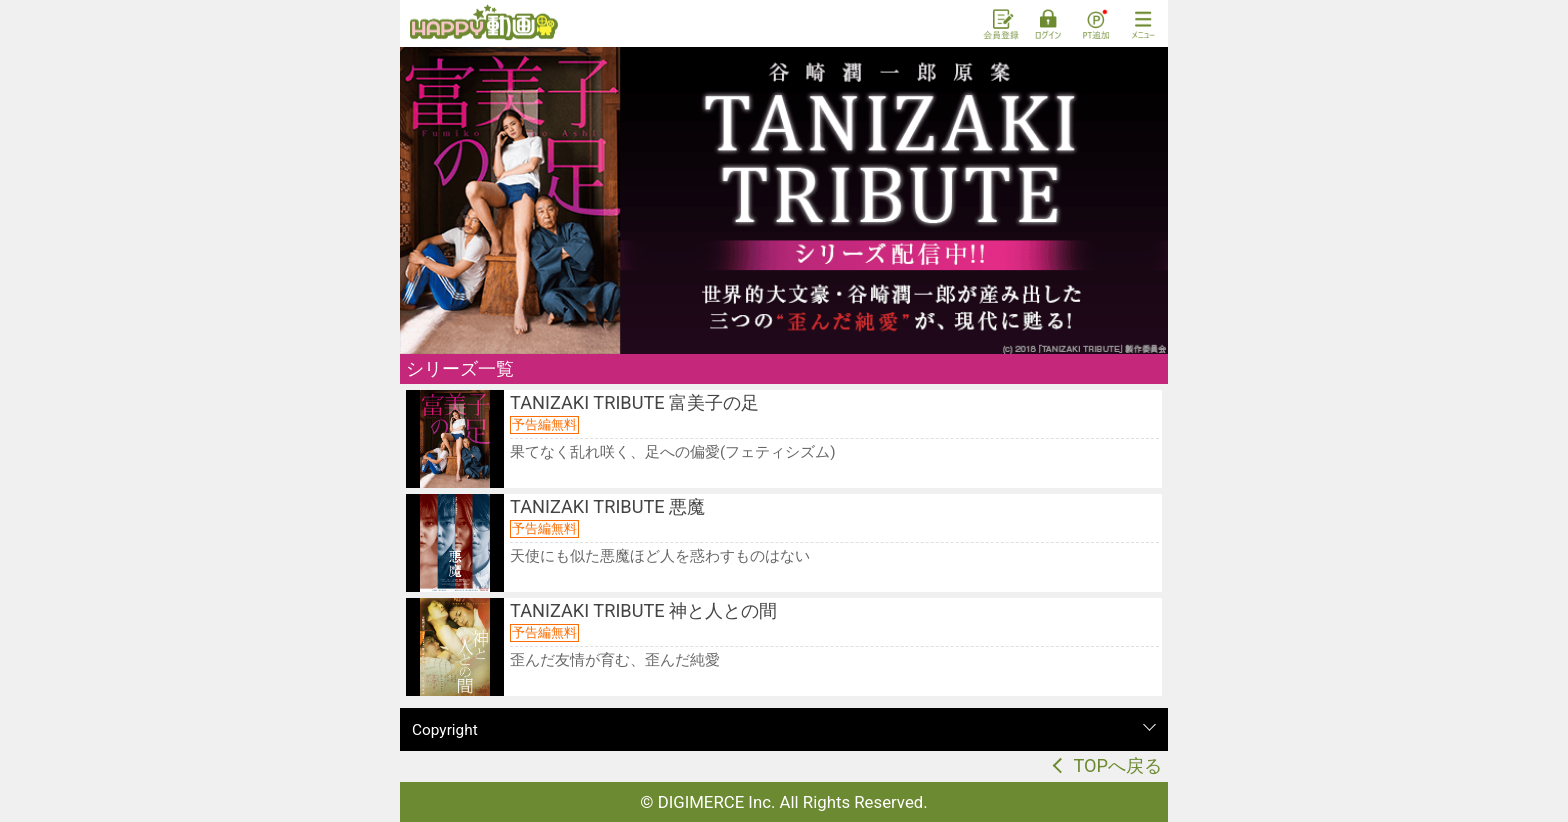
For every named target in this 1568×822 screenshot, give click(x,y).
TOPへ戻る (1117, 765)
